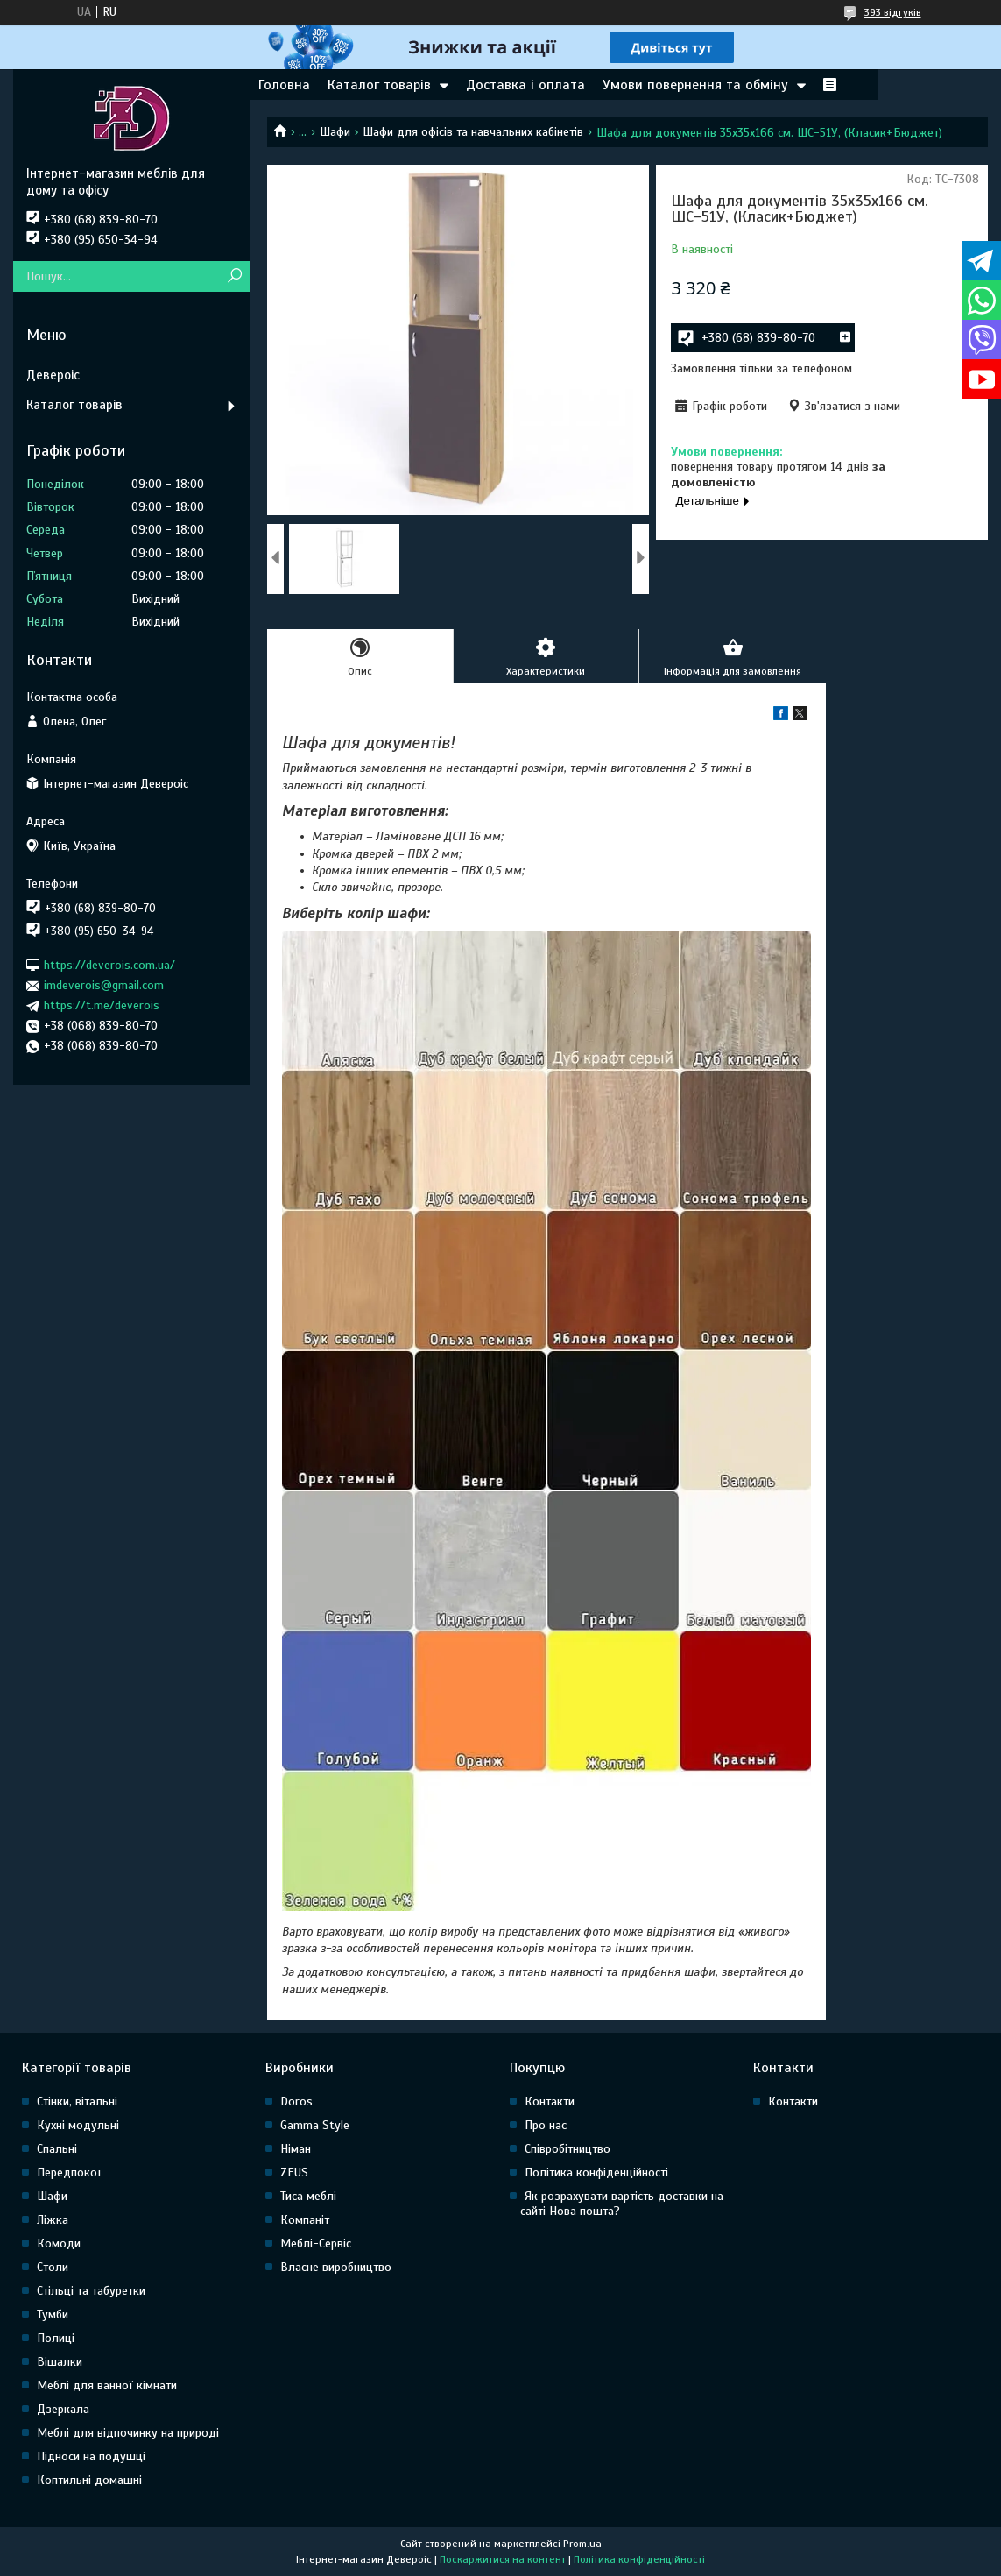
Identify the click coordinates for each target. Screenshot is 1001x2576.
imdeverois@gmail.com (104, 985)
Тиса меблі (308, 2196)
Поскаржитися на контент (503, 2559)
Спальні (57, 2148)
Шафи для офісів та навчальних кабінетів (473, 131)
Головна (284, 85)
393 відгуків (892, 12)
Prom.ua (582, 2543)
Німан (295, 2148)
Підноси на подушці (91, 2456)
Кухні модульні (78, 2125)
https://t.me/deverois (101, 1005)
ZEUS (294, 2172)
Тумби (52, 2314)
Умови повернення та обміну (695, 85)
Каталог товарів (379, 85)
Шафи (335, 131)
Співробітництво (567, 2148)
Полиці (55, 2338)
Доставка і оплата (525, 85)
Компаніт (304, 2219)
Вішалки (59, 2361)
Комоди (59, 2243)
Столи (52, 2267)
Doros (296, 2101)
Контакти (550, 2101)
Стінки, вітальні (77, 2101)
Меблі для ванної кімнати (107, 2385)
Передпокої (69, 2172)
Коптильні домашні (89, 2480)
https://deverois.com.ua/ (109, 965)
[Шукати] (234, 276)
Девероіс (53, 375)
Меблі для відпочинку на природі (128, 2432)
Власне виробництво (335, 2267)
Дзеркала (63, 2409)
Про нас (546, 2125)
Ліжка (52, 2219)
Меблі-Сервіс (315, 2243)
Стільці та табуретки (91, 2290)
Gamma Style (314, 2125)
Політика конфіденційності (596, 2172)
